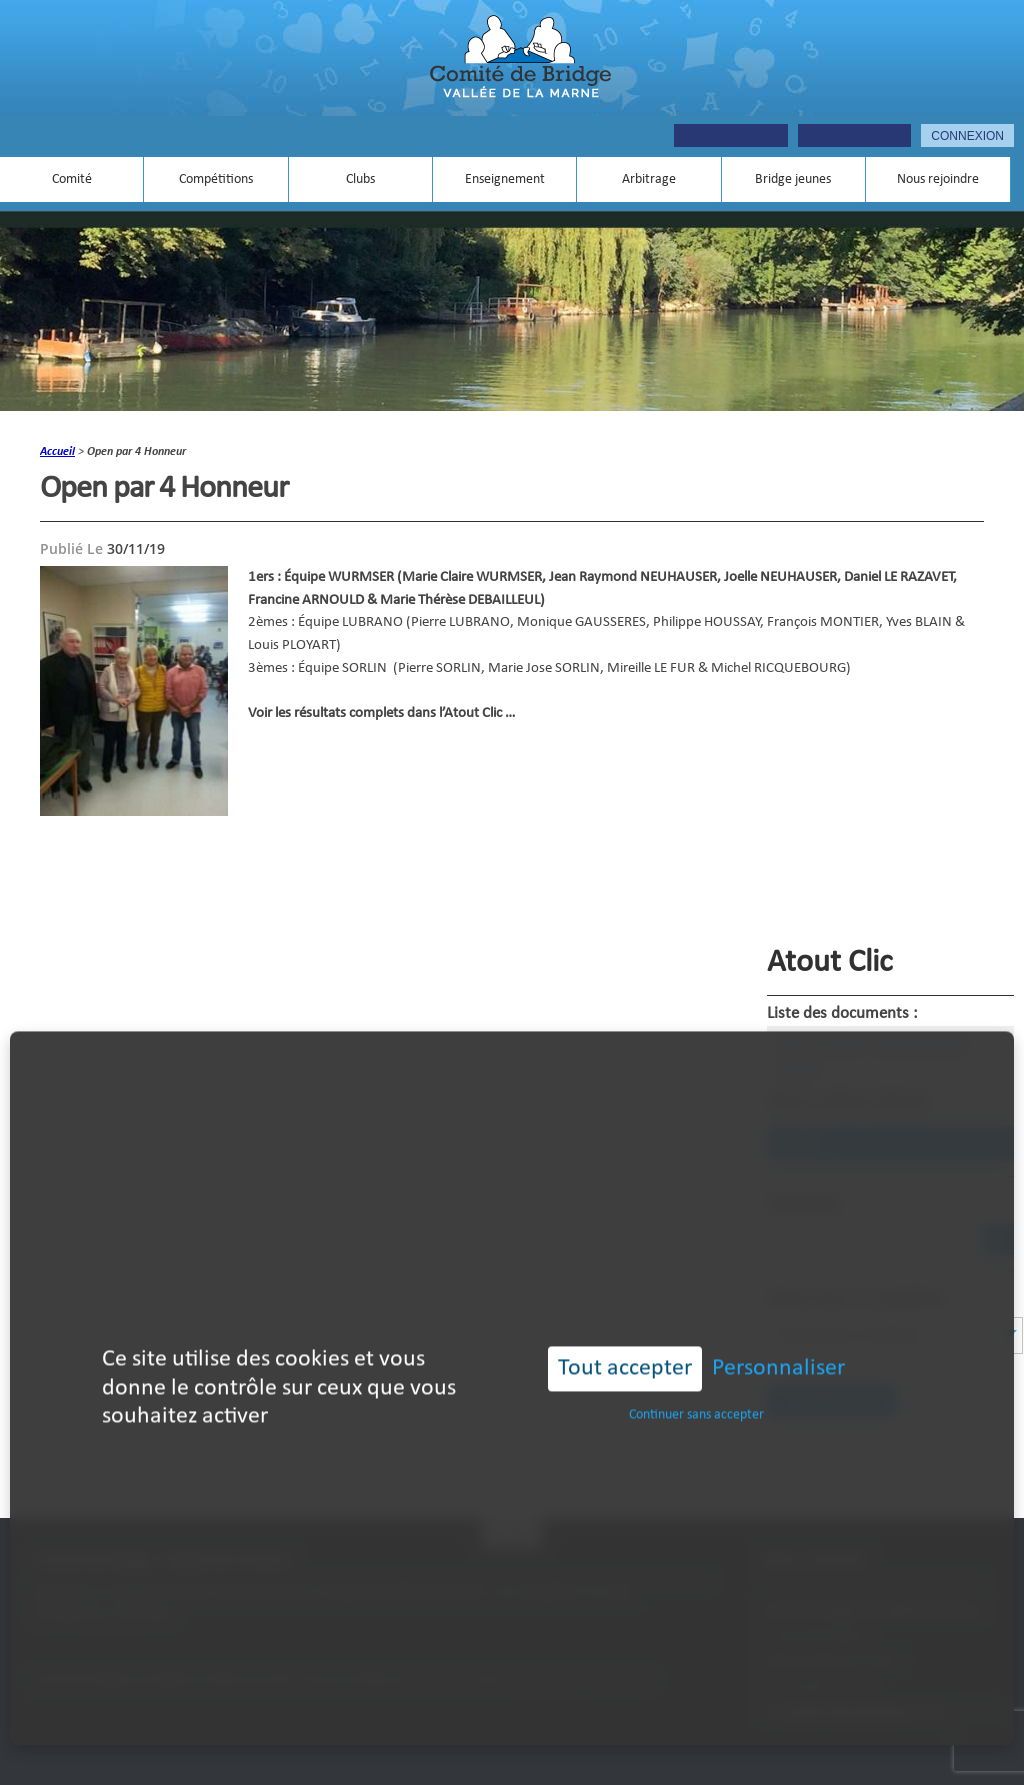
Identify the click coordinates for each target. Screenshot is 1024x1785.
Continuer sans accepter (696, 1386)
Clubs (360, 179)
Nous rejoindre (938, 179)
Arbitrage (649, 179)
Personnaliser (778, 1340)
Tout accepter (625, 1340)
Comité (72, 179)
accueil (57, 452)
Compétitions (216, 179)
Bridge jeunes (793, 179)
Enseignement (505, 179)
